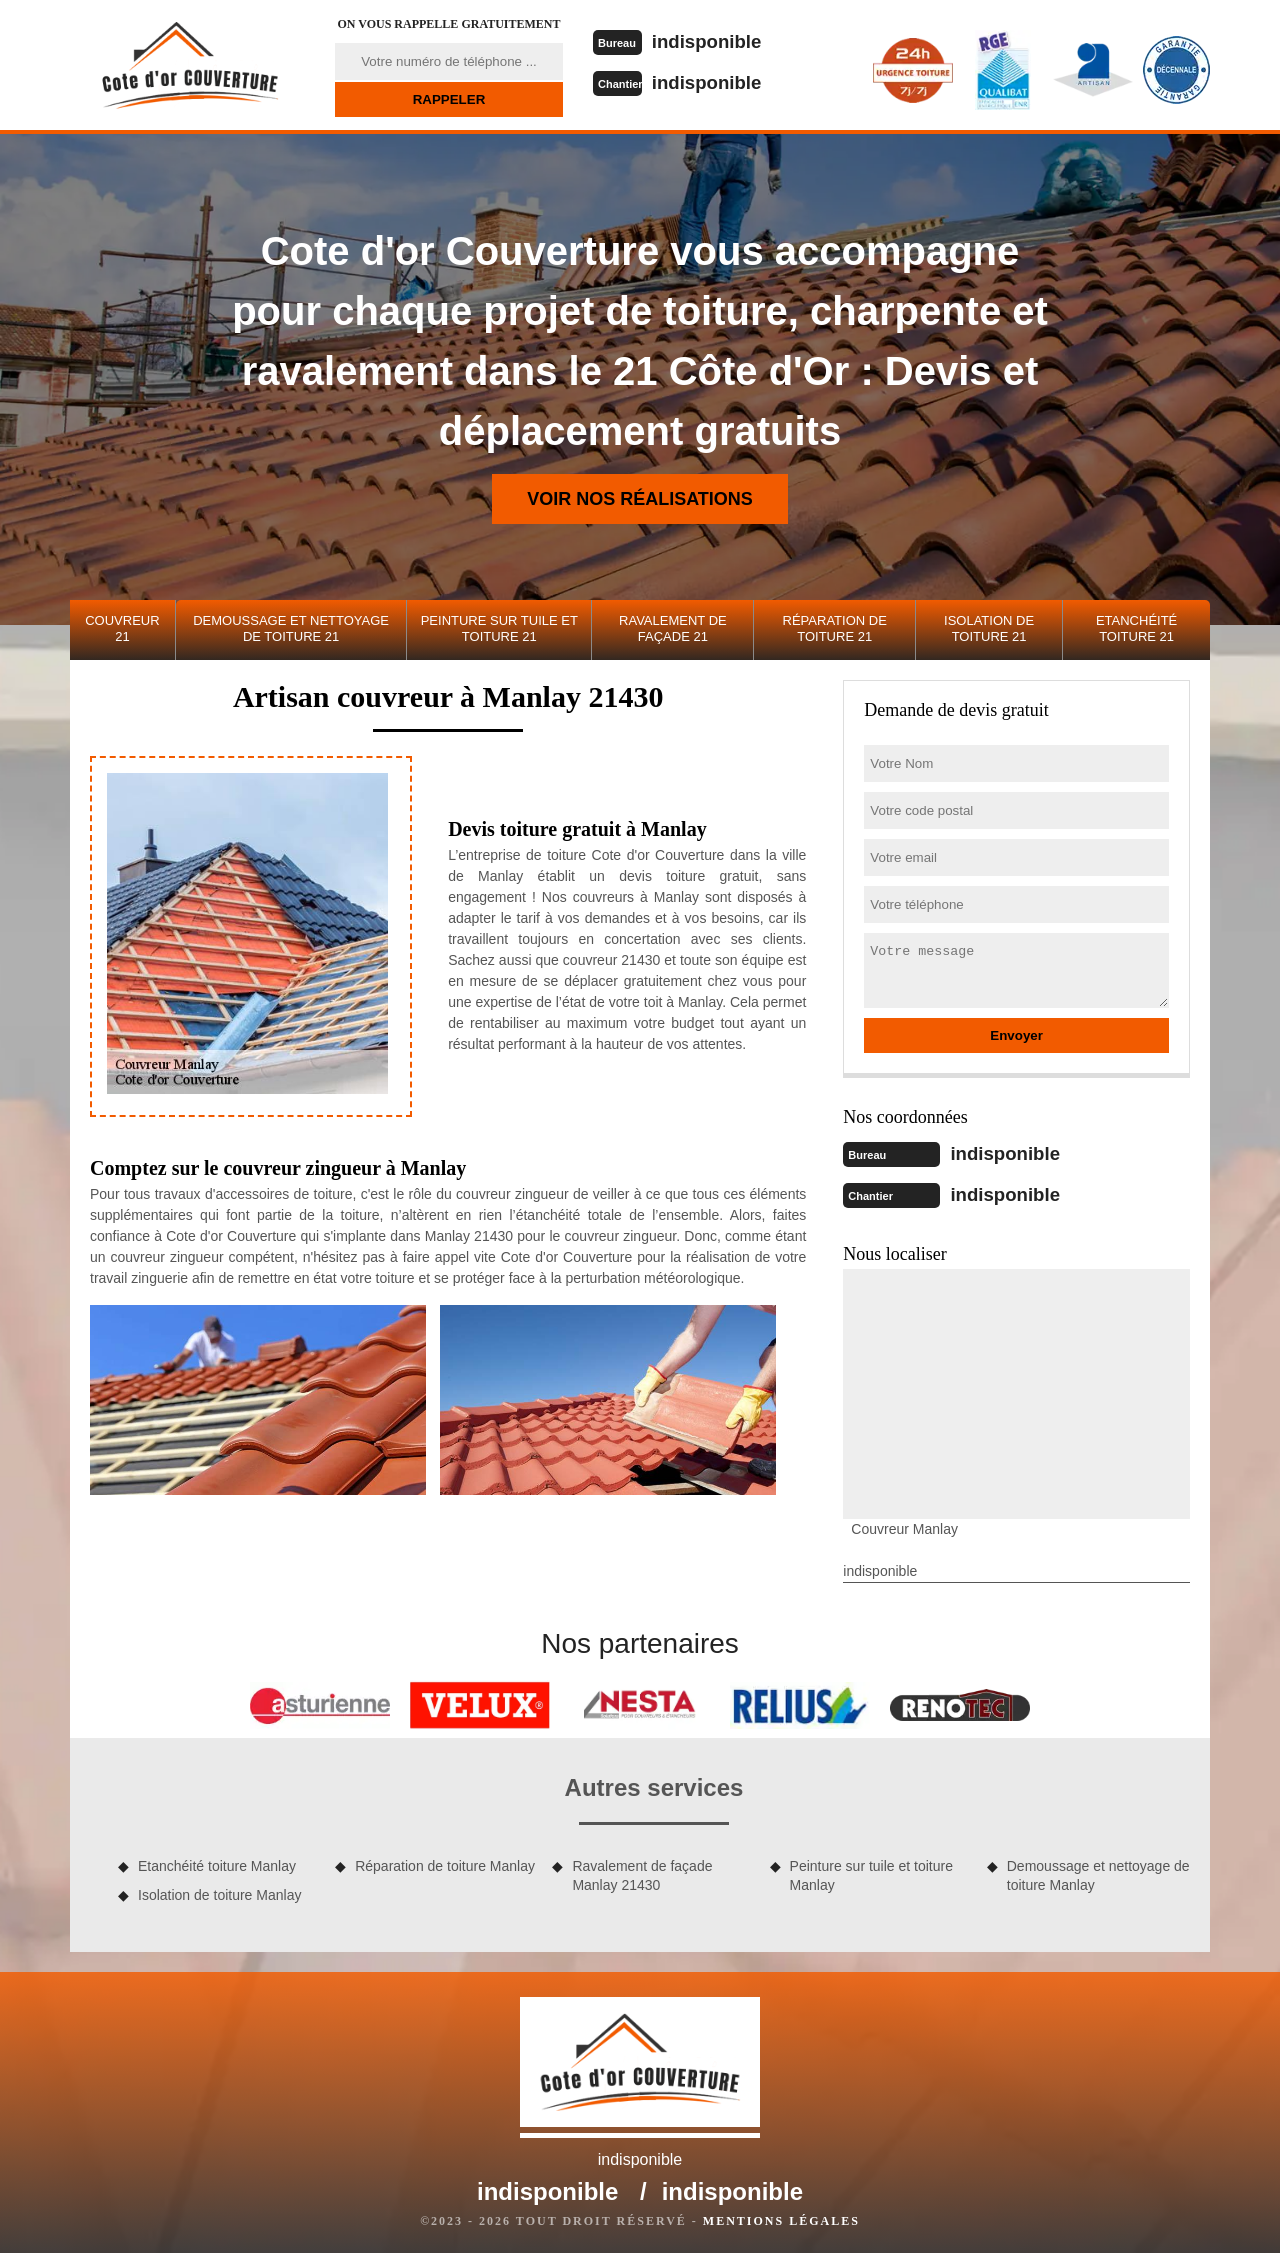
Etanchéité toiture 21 (1136, 628)
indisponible (713, 41)
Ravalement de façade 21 (673, 628)
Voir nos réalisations (640, 499)
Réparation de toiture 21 (835, 628)
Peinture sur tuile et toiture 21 (499, 628)
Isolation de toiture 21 (989, 628)
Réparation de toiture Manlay (445, 1864)
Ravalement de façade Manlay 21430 (642, 1873)
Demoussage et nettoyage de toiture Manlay (1098, 1873)
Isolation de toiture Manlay (219, 1893)
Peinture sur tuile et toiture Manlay (871, 1873)
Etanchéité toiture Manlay (217, 1864)
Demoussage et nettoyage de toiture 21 (291, 628)
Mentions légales (781, 2219)
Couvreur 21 (122, 628)
